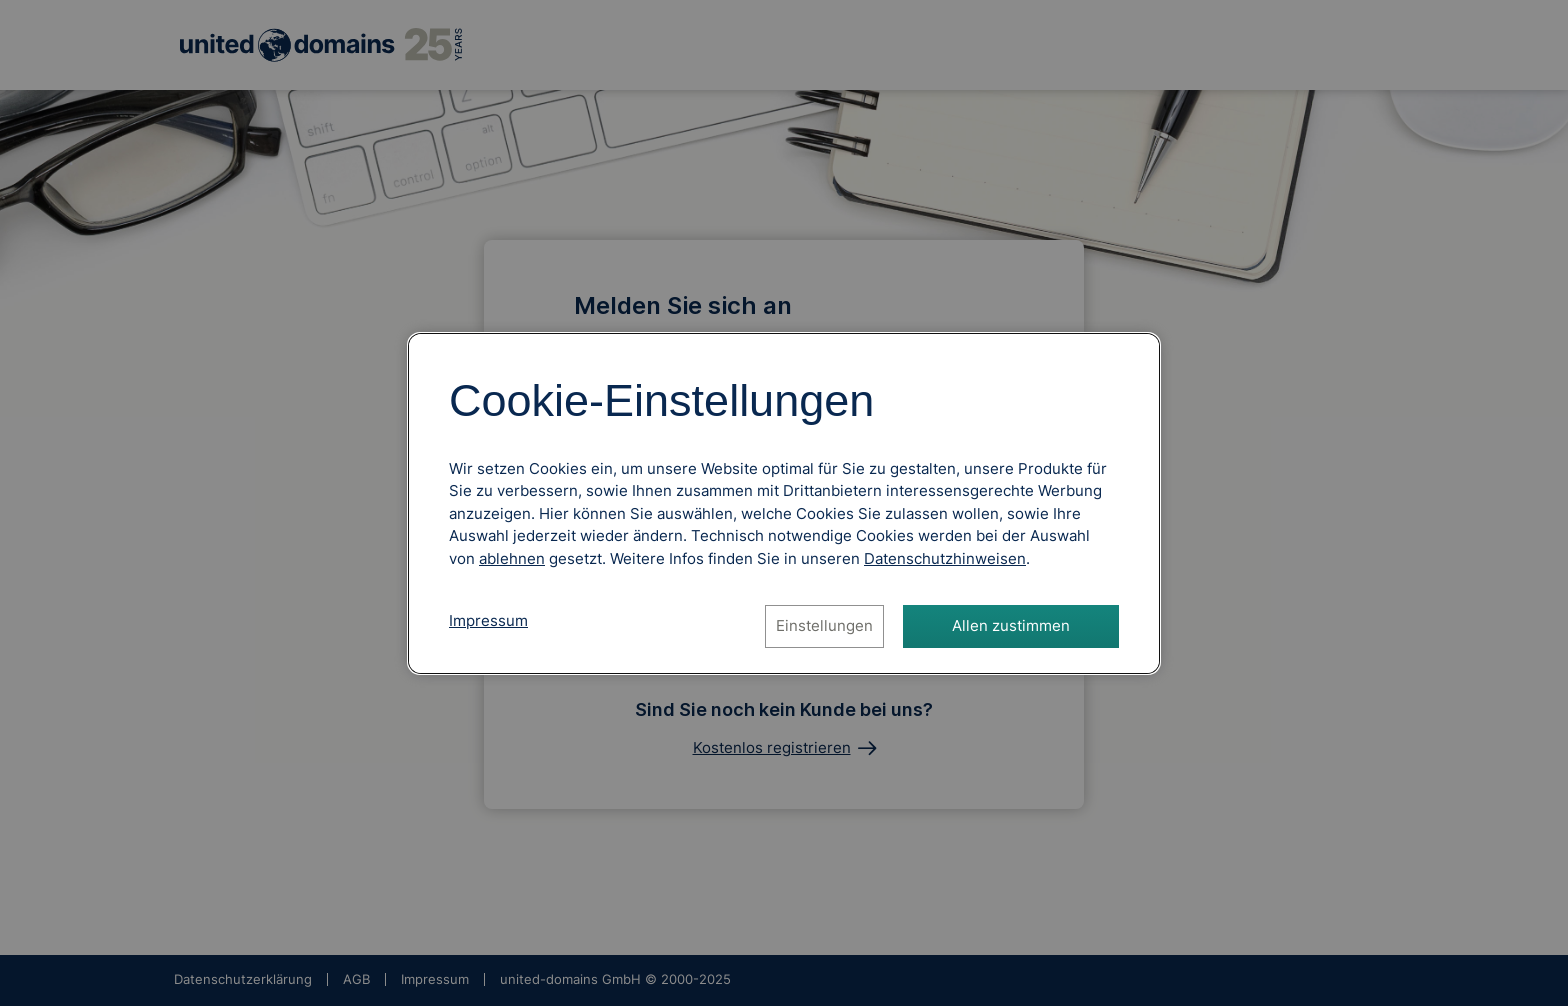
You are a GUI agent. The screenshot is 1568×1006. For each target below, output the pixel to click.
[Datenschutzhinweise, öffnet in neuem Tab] (945, 558)
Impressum (488, 620)
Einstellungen (824, 625)
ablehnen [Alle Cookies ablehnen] (512, 558)
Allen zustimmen (1011, 625)
